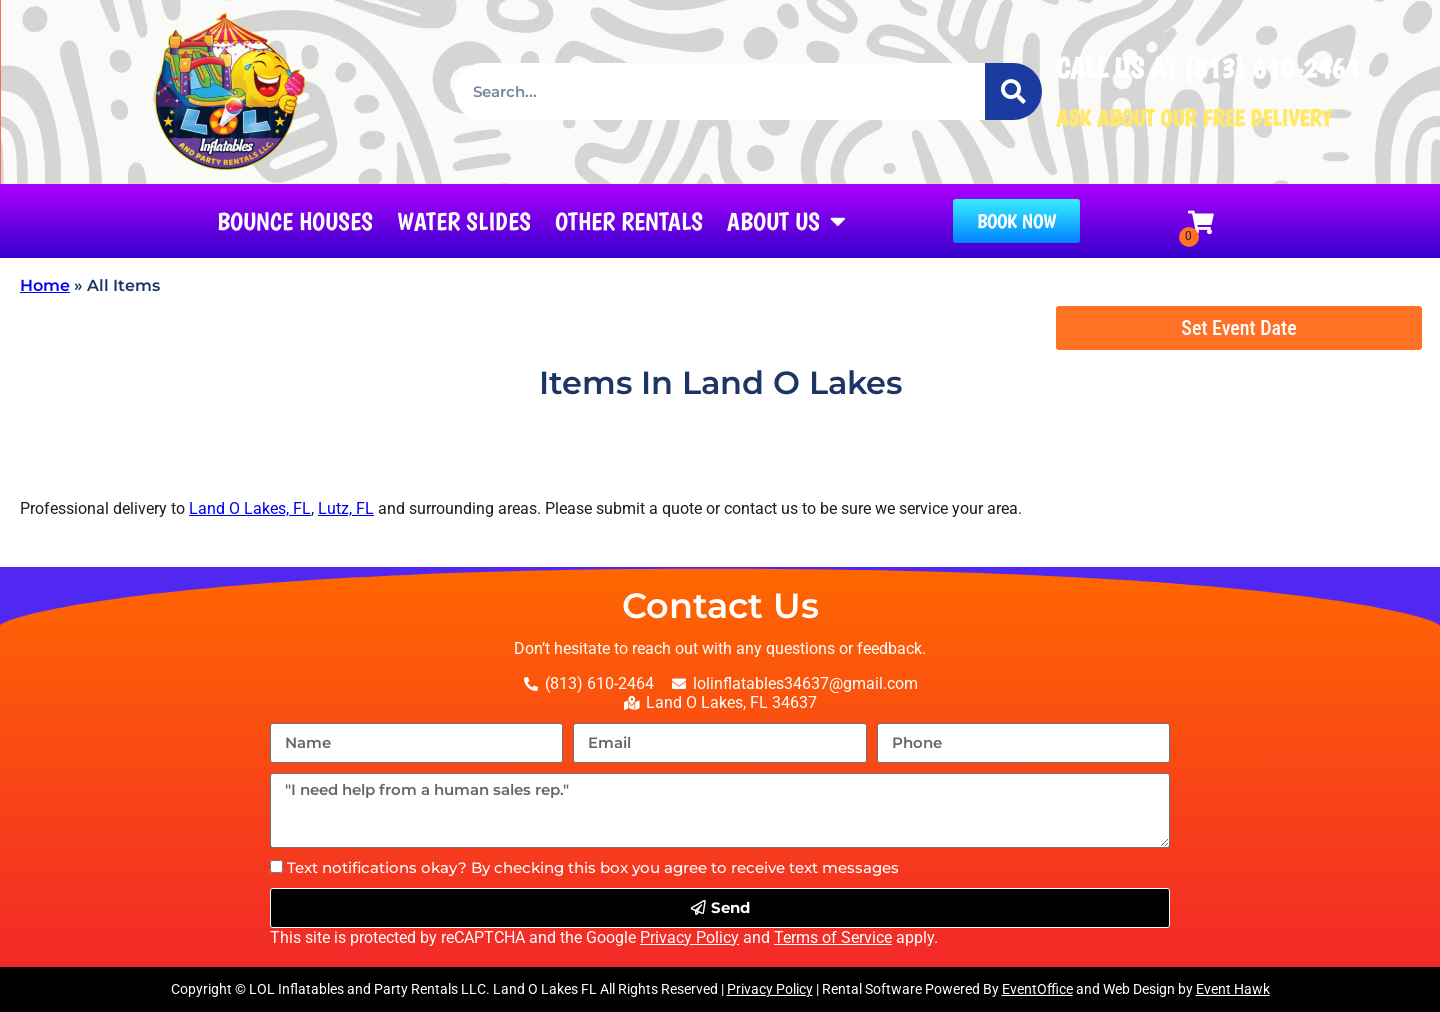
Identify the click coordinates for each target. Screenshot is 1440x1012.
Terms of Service (833, 937)
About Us (786, 220)
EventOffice (1037, 989)
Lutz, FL (346, 508)
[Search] (1013, 91)
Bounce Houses (295, 221)
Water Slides (464, 221)
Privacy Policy (689, 937)
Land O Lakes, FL (250, 508)
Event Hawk (1233, 989)
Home (45, 285)
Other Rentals (629, 221)
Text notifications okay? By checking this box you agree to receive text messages (593, 867)
